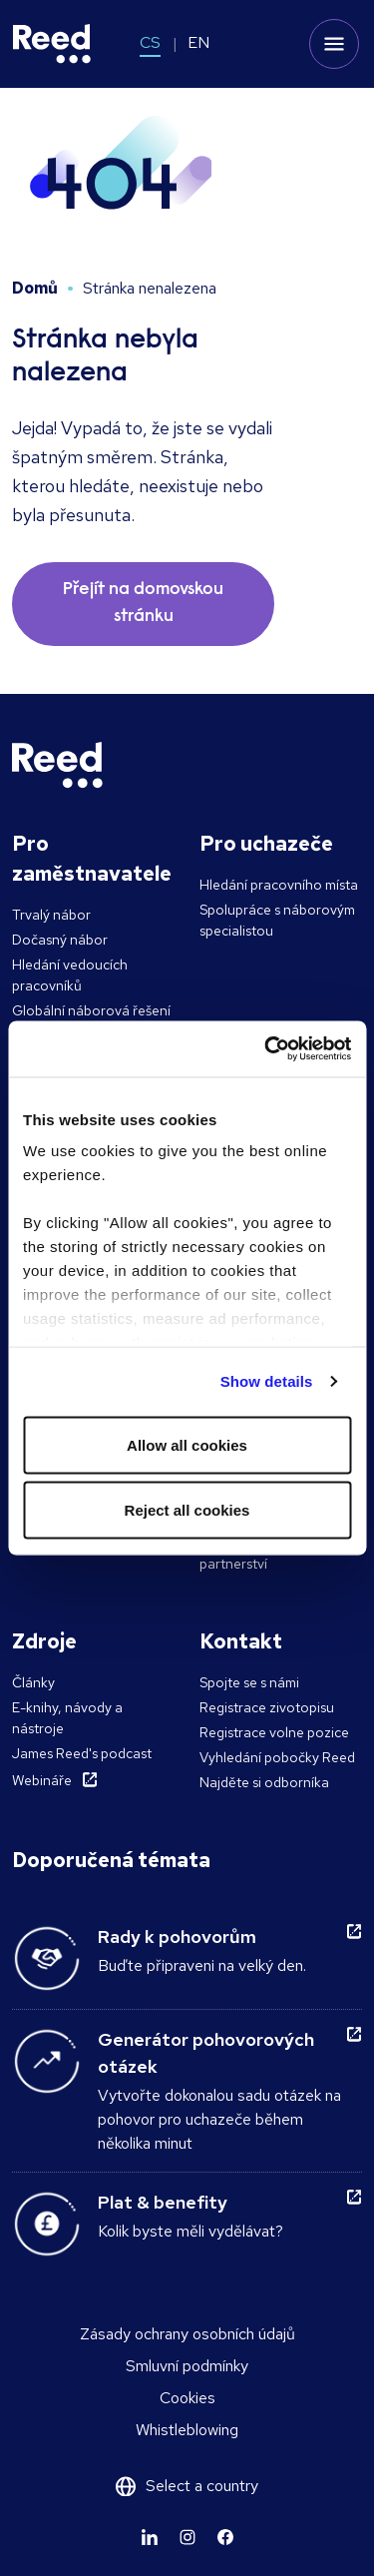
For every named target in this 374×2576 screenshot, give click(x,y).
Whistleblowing (187, 2429)
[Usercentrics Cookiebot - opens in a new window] (266, 1049)
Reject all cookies (187, 1510)
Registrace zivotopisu (266, 1707)
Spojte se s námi (249, 1682)
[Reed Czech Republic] (52, 44)
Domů (35, 288)
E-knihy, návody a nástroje (67, 1717)
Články (33, 1682)
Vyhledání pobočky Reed (277, 1757)
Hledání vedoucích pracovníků (70, 975)
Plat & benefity (162, 2202)
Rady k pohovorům (177, 1936)
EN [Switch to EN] (198, 42)
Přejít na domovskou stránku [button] (143, 603)
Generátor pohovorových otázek (206, 2053)
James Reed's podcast (82, 1753)
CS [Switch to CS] (150, 42)
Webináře (42, 1780)
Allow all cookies (187, 1444)
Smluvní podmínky (187, 2365)
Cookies (187, 2397)
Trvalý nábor (51, 915)
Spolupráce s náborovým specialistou (277, 920)
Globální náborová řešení (91, 1010)
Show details (266, 1381)
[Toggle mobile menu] (334, 44)
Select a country (202, 2485)
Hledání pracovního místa (278, 885)
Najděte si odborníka (264, 1782)
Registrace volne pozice (274, 1732)
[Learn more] (150, 2537)
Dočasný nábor (60, 940)
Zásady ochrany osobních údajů (187, 2333)
